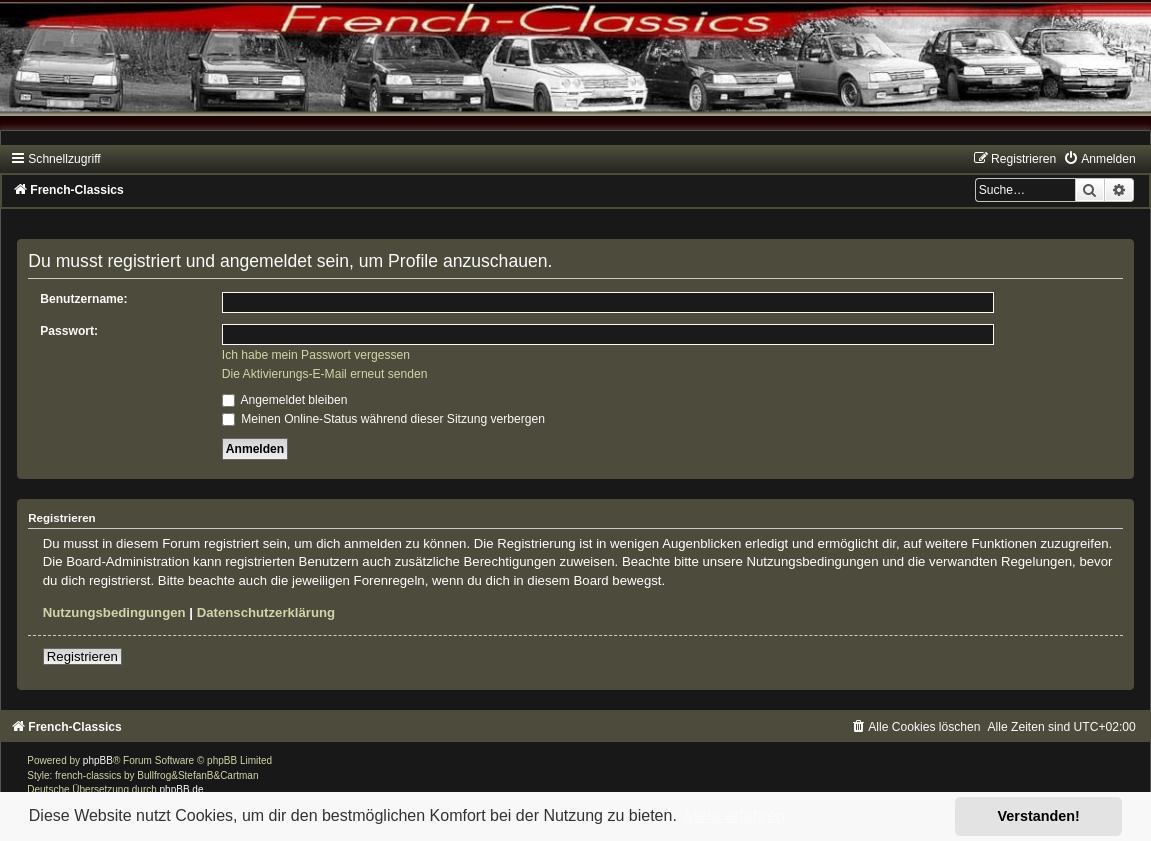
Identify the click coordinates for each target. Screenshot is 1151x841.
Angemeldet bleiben (285, 400)
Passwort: (69, 331)
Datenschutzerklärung (266, 612)
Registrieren (82, 656)
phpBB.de (182, 789)
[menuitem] (1099, 159)
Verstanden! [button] (1039, 816)
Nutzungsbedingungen (114, 612)
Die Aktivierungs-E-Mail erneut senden (325, 374)
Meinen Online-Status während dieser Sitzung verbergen (383, 419)
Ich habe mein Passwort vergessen (316, 355)
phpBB (98, 760)
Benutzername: (83, 299)
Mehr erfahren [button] (734, 815)
